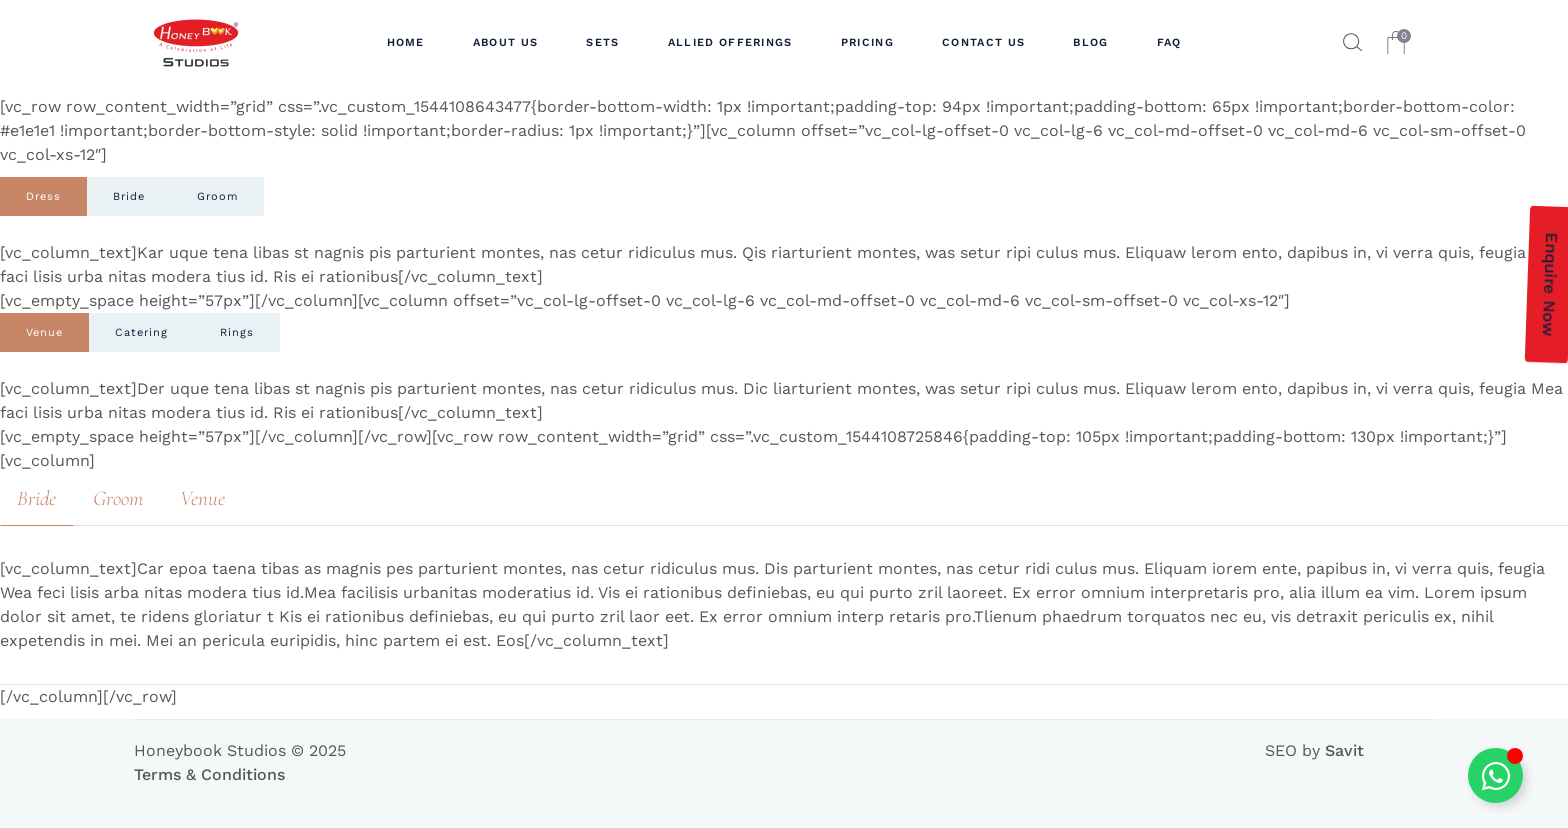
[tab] (43, 196)
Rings (237, 332)
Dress (43, 196)
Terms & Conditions (209, 774)
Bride (129, 196)
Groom (217, 196)
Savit (1344, 750)
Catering (141, 332)
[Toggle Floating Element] (1495, 775)
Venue (44, 332)
